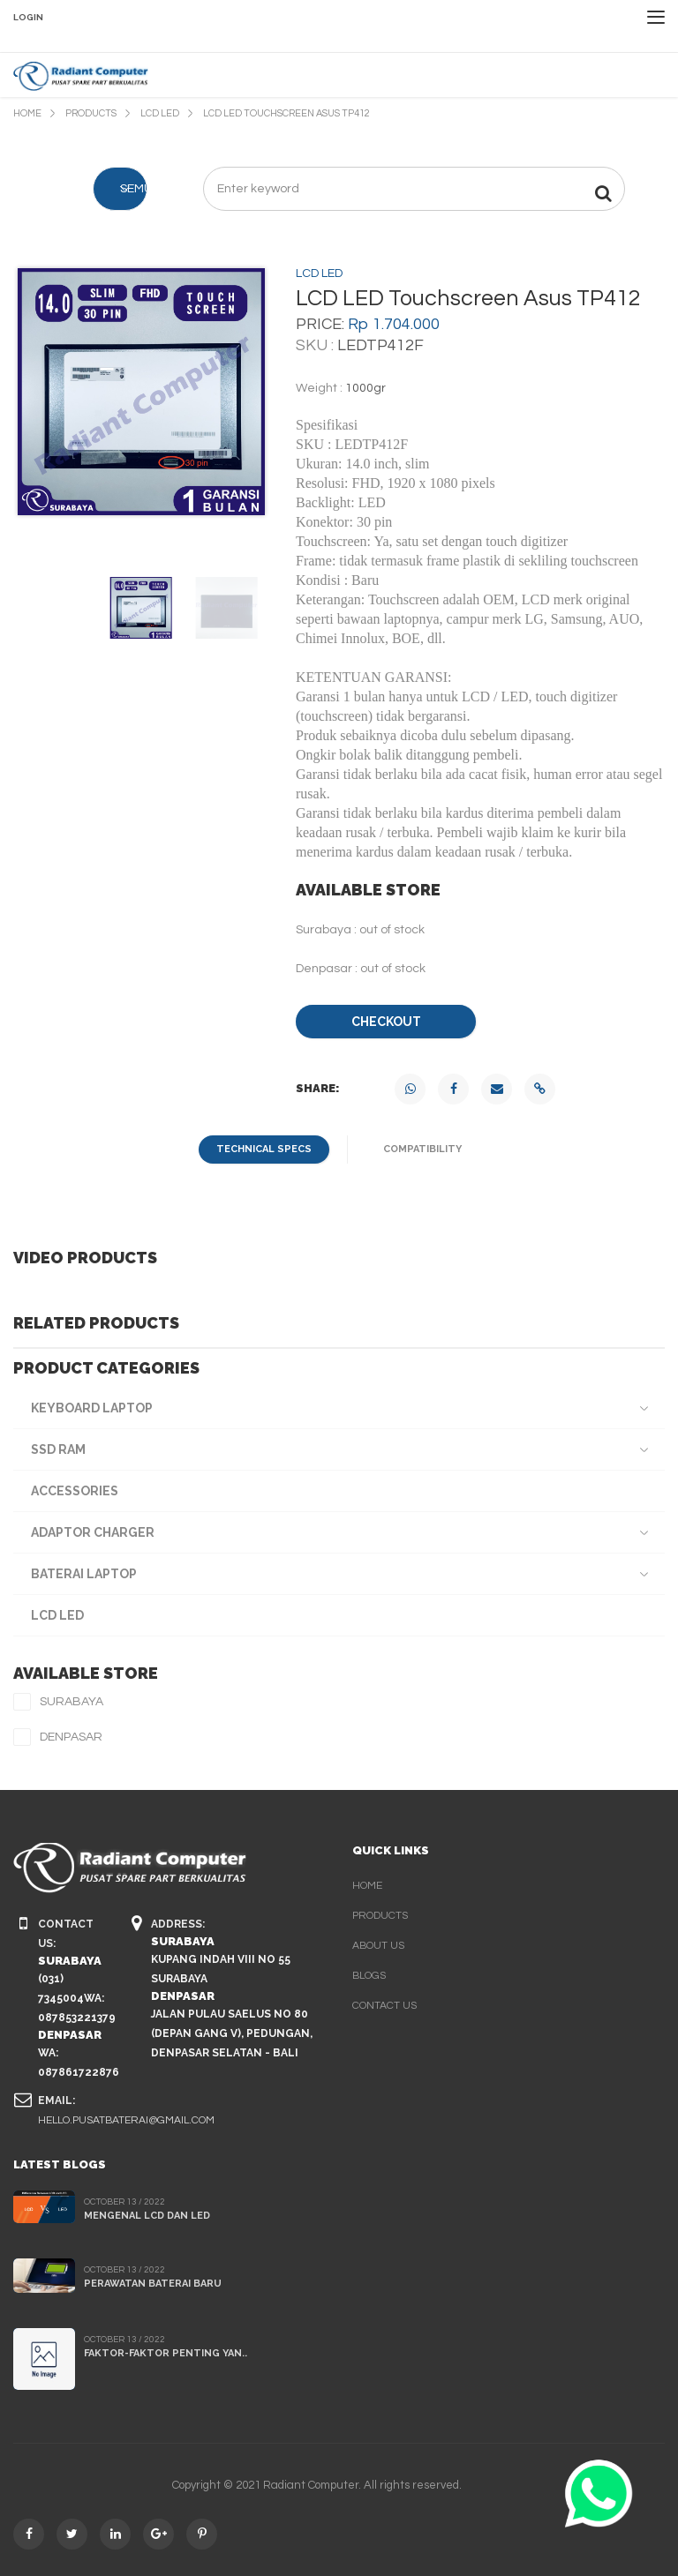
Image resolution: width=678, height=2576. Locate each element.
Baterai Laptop (84, 1574)
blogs (369, 1975)
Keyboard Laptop (92, 1408)
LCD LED (159, 113)
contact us (384, 2005)
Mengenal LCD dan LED (147, 2215)
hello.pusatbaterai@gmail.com (126, 2120)
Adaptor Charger (92, 1532)
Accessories (74, 1491)
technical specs (264, 1149)
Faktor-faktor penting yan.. (165, 2353)
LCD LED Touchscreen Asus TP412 (286, 113)
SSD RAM (58, 1449)
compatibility (422, 1149)
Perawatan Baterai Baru (153, 2283)
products (380, 1915)
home (367, 1885)
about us (378, 1945)
